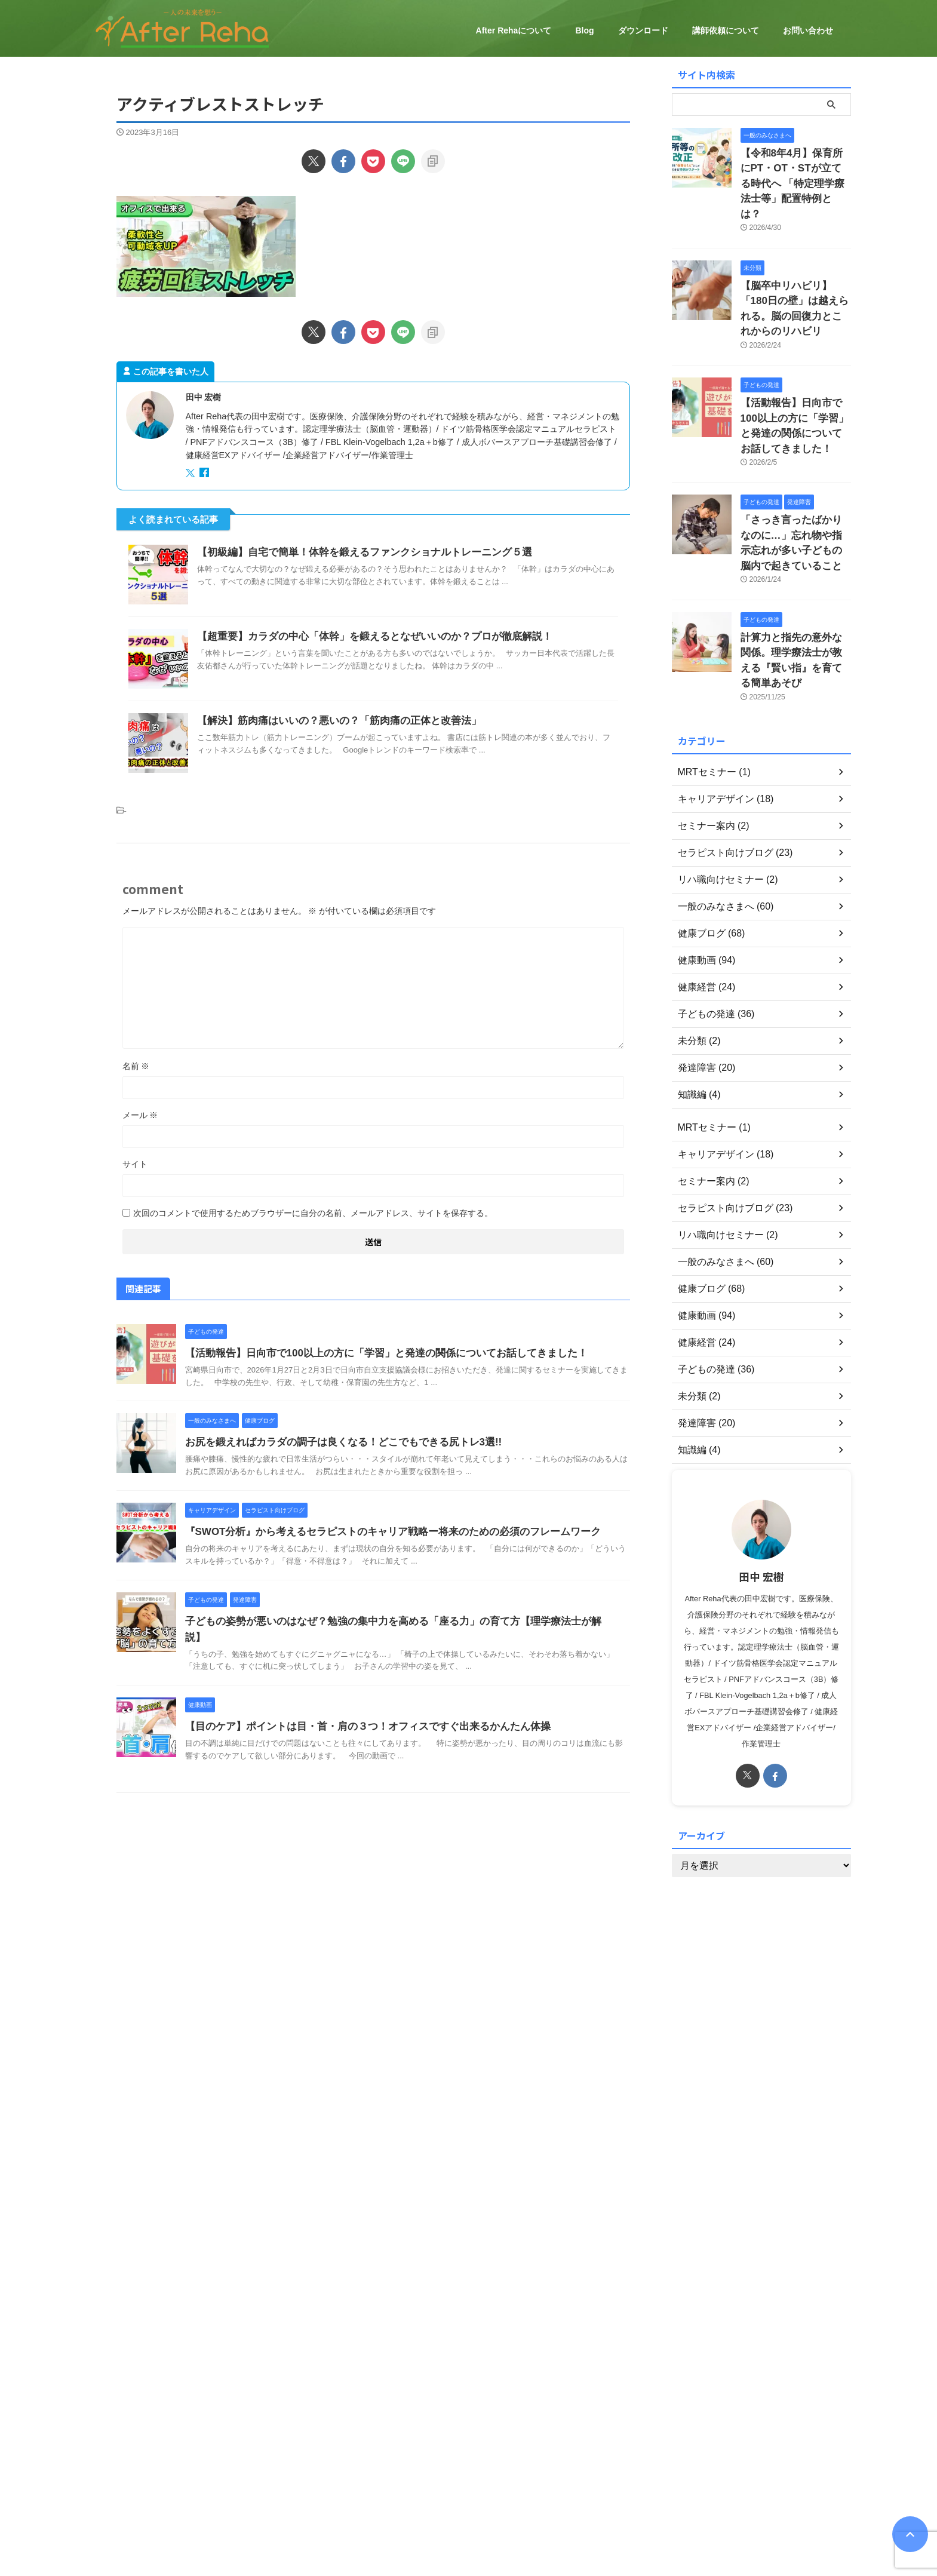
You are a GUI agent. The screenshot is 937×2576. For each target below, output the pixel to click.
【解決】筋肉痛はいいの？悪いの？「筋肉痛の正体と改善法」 (331, 721)
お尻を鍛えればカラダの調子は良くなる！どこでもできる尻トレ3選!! (334, 1442)
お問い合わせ (808, 30)
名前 (136, 1066)
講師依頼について (725, 30)
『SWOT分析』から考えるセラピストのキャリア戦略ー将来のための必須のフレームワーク (381, 1532)
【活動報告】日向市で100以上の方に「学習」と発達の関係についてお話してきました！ (374, 1353)
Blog (584, 30)
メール (140, 1115)
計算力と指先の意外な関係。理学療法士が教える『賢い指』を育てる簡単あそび (795, 593)
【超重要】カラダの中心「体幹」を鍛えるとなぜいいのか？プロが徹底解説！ (364, 636)
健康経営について (413, 2483)
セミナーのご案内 (485, 2483)
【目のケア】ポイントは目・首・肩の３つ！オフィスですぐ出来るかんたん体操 (357, 1710)
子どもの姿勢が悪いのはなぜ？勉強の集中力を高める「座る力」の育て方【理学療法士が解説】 (390, 1621)
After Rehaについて (514, 30)
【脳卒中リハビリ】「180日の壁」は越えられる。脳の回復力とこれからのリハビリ (795, 275)
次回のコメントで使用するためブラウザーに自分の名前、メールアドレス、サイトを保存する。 (313, 1213)
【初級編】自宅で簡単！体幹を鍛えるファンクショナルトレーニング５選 (354, 552)
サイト (135, 1164)
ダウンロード (643, 30)
